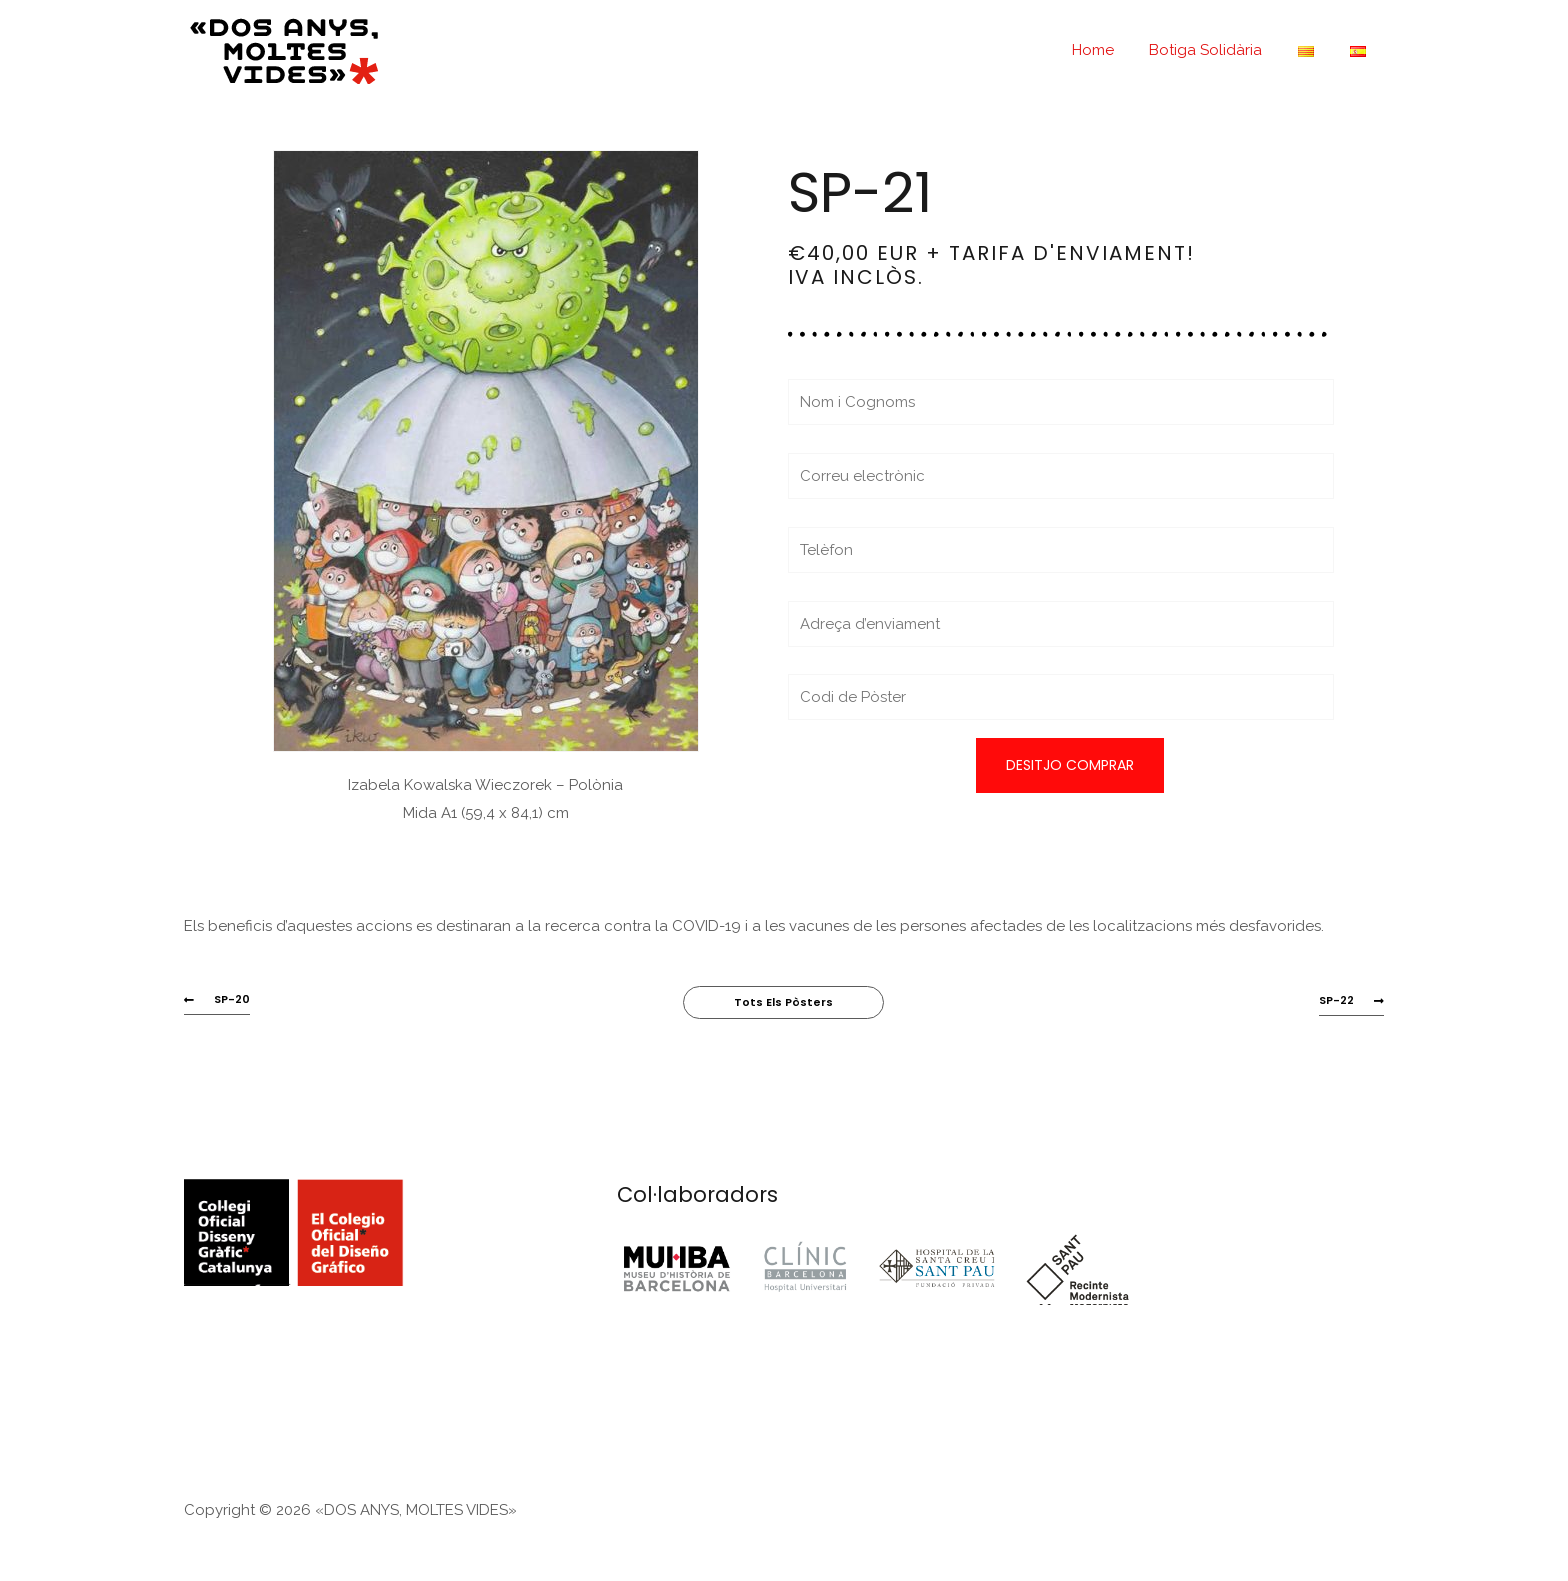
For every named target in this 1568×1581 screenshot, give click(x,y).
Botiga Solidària (1220, 50)
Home (1113, 50)
